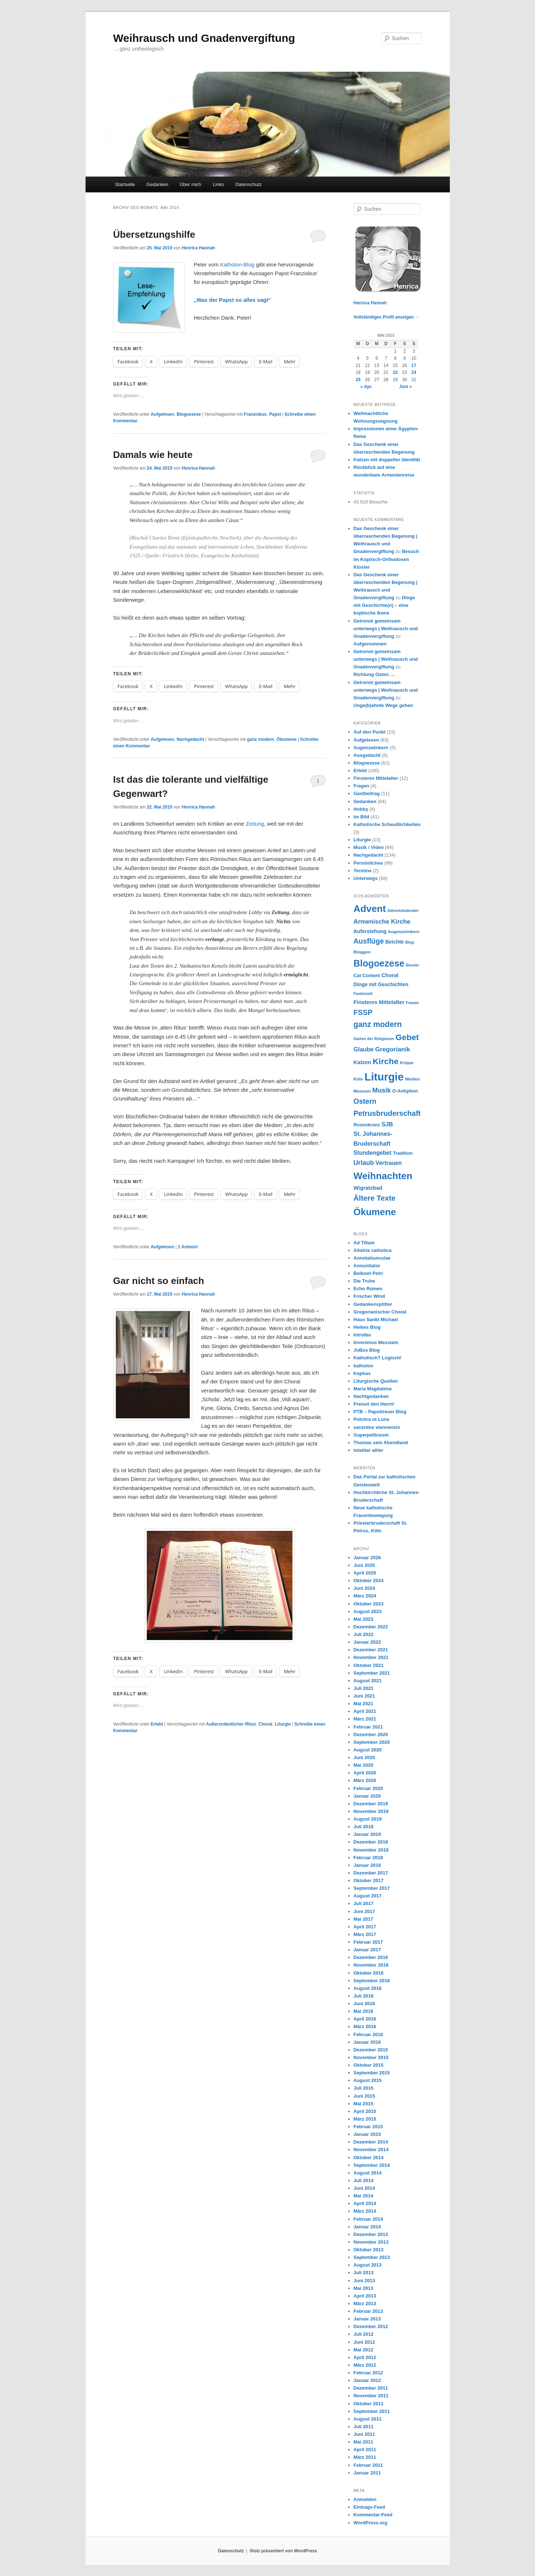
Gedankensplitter (373, 1304)
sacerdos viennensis (377, 1427)
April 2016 (365, 2019)
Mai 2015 (363, 2103)
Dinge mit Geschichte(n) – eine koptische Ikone (384, 605)
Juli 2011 (364, 2426)
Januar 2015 (367, 2134)
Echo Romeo (368, 1288)
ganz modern (260, 739)
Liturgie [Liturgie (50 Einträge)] (384, 1077)
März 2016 (365, 2026)
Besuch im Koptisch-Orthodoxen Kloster (386, 559)
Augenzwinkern (371, 747)
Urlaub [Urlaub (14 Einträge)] (364, 1162)
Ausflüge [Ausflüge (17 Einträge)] (369, 941)
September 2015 (372, 2072)
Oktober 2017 (368, 1880)
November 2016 (371, 1965)
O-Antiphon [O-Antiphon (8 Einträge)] (405, 1091)
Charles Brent (164, 538)
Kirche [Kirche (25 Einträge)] (385, 1061)
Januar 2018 (367, 1865)
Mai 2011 (363, 2442)
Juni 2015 (364, 2096)
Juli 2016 (364, 1996)
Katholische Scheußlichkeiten (387, 824)
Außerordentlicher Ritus (231, 1724)
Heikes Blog (367, 1327)
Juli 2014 (364, 2180)
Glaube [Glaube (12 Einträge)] (364, 1049)
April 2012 (365, 2357)
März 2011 (365, 2457)
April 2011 (365, 2449)
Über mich (190, 184)
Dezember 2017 (371, 1873)
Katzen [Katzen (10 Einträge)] (362, 1062)
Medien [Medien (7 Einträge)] (412, 1078)
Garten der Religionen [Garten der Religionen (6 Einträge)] (374, 1038)
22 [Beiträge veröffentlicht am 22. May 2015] (395, 372)
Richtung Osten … (374, 674)
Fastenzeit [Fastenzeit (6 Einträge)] (363, 993)
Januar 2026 (367, 1557)
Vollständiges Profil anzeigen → (387, 317)
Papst (275, 414)
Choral (265, 1724)
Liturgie (283, 1724)
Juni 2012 (364, 2342)
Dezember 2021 (371, 1649)
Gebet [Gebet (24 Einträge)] (407, 1037)
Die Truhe (364, 1281)
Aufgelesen (162, 414)
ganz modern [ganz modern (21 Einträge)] (378, 1024)
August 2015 (368, 2080)
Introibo (362, 1335)
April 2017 (365, 1926)
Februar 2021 (368, 1727)
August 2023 (368, 1611)
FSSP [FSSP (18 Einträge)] (363, 1012)
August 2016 (368, 1988)
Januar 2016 (367, 2042)
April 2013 (365, 2296)
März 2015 (365, 2119)
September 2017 (372, 1888)
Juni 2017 (364, 1911)
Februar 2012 (368, 2372)
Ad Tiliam (364, 1242)
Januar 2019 (367, 1834)
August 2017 (368, 1896)
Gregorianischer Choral (380, 1312)
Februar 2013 (368, 2311)
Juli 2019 (364, 1826)
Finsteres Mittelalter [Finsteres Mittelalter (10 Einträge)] (379, 1002)
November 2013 (371, 2242)
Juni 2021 (364, 1696)
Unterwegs (366, 878)
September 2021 (372, 1673)
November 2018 (371, 1850)
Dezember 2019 (371, 1803)
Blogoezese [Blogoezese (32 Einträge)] (379, 963)
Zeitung (255, 824)
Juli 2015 (364, 2088)
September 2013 (372, 2257)
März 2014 (365, 2211)
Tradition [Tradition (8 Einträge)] (403, 1153)
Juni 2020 (364, 1757)
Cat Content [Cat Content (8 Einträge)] (367, 975)
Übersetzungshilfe (154, 234)
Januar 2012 (367, 2380)
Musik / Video (369, 847)
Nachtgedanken (371, 1396)
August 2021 (368, 1680)
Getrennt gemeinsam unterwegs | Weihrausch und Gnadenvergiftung (386, 628)
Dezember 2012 (371, 2326)
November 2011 (371, 2395)
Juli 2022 (364, 1634)
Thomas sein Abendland (381, 1442)
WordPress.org (371, 2522)
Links (218, 184)
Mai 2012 (363, 2349)
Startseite (125, 184)
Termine (363, 870)
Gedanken (157, 184)
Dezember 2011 (371, 2388)
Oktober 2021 (368, 1665)
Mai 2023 (363, 1619)
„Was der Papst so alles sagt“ (232, 300)
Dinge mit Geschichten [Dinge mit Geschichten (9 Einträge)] (381, 984)
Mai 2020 (363, 1765)
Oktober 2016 (368, 1973)
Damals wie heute (153, 454)
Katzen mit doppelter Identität (387, 459)
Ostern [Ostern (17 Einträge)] (365, 1101)
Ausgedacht (367, 755)
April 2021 (365, 1711)
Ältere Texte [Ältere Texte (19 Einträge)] (375, 1198)
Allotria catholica (373, 1250)
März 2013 (365, 2303)
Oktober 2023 (368, 1604)
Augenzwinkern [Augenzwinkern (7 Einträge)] (404, 931)
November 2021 (371, 1657)
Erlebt (157, 1724)
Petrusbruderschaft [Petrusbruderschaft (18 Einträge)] (387, 1113)
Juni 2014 (364, 2188)
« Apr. (367, 386)
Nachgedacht (190, 739)
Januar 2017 (367, 1949)
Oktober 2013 (368, 2249)
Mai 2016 (363, 2011)
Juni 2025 (364, 1565)
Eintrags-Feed (369, 2507)
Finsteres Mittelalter (376, 778)
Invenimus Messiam (376, 1342)
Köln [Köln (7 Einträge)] (358, 1078)
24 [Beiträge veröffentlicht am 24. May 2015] (414, 372)
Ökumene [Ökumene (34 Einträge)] (375, 1212)
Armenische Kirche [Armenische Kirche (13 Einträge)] (382, 921)
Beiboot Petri (368, 1273)
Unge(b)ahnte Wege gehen (383, 705)
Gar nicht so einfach (158, 1280)
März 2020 (365, 1780)
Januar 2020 (367, 1796)
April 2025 (365, 1573)
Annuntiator (367, 1265)
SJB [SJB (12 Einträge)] (387, 1124)
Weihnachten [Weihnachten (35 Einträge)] (383, 1175)
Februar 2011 (368, 2465)
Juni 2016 (364, 2003)
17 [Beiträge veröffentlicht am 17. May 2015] (414, 365)
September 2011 (372, 2411)
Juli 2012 (364, 2334)
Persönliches (368, 863)
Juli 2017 (364, 1903)
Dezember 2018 (371, 1842)
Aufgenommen (370, 644)
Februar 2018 (368, 1857)
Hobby (361, 809)
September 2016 (372, 1980)
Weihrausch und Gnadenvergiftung (204, 38)
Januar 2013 (367, 2319)
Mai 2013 (363, 2288)
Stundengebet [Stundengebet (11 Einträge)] (373, 1153)
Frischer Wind (369, 1296)
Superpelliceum (371, 1435)
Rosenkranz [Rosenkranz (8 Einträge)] (367, 1124)
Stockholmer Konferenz (281, 547)
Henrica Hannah (198, 247)
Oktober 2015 (368, 2065)
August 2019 (368, 1819)
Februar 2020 (368, 1788)
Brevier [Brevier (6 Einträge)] (413, 965)
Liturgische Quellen (376, 1381)
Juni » (405, 386)
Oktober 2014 (368, 2157)
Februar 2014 (368, 2219)
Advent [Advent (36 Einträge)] (370, 908)
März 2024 (365, 1596)
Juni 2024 (364, 1588)
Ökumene (287, 739)
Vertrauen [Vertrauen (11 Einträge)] (388, 1163)
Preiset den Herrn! (374, 1404)
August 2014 (368, 2173)
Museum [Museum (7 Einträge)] (362, 1091)
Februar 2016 (368, 2034)
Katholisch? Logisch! (378, 1357)
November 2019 (371, 1811)
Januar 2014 (367, 2226)
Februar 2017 (368, 1942)
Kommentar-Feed (373, 2514)
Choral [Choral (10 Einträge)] (389, 975)
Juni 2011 (364, 2434)
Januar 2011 (367, 2473)
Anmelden (365, 2499)
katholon (363, 1365)
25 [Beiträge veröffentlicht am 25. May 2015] (358, 379)
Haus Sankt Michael (376, 1319)
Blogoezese (189, 414)
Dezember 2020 (371, 1734)
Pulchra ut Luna (371, 1419)
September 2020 (372, 1742)
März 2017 (365, 1934)
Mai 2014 (363, 2195)
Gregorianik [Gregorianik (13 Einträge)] (392, 1049)
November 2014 (371, 2149)
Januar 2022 (367, 1642)
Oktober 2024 (368, 1580)
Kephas (362, 1373)
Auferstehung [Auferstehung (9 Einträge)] (370, 931)
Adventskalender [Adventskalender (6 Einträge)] (403, 910)
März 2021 (365, 1719)
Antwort (188, 1246)
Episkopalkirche (200, 538)
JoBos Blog (367, 1350)
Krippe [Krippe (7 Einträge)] (406, 1062)
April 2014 (365, 2203)
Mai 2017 (363, 1919)
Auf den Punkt (370, 732)
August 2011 (368, 2419)
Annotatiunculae (372, 1258)
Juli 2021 (364, 1688)
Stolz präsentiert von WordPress (283, 2550)
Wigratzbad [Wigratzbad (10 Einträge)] (368, 1188)
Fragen (361, 786)
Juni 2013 (364, 2280)
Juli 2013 (364, 2272)
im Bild (361, 816)
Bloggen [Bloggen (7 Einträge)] (362, 951)
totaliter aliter (368, 1450)
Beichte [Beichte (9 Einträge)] (394, 942)
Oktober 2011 (368, 2403)
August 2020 (368, 1750)
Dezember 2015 (371, 2049)
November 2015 (371, 2057)
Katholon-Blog (237, 264)
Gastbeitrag (367, 793)
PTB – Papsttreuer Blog (380, 1411)
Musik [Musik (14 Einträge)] (381, 1090)
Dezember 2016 (371, 1957)
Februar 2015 (368, 2126)
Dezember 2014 (371, 2142)
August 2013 (368, 2265)
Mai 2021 (363, 1703)
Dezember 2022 (371, 1626)
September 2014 (372, 2165)
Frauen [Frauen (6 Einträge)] (412, 1002)
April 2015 (365, 2111)
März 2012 (365, 2365)
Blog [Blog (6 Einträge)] (409, 942)
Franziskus (255, 414)
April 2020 (365, 1772)
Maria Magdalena (373, 1388)
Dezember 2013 (371, 2234)
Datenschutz (248, 184)
